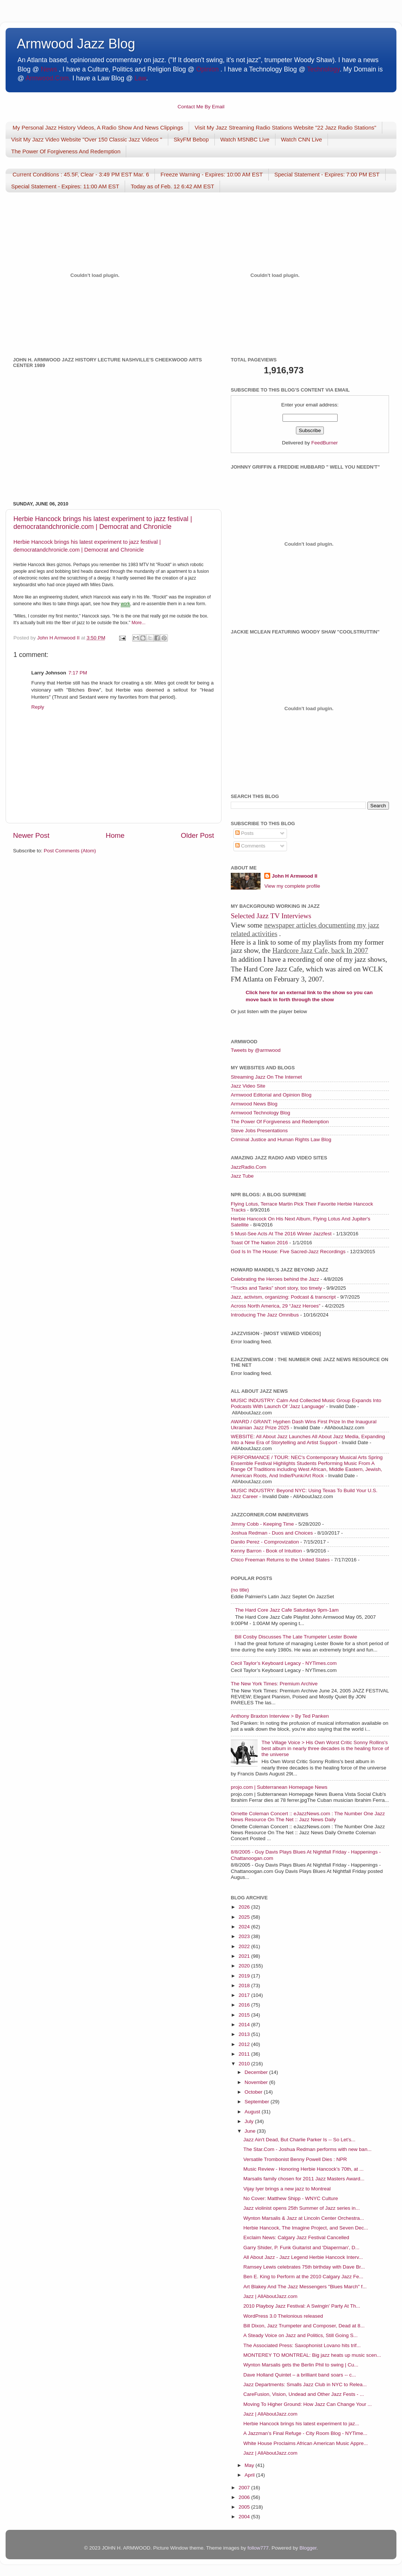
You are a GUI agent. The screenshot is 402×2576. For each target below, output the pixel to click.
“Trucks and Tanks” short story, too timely (276, 1288)
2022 (245, 1946)
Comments (250, 846)
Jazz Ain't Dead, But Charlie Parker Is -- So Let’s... (299, 2139)
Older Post (197, 835)
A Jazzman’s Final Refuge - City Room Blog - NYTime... (305, 2433)
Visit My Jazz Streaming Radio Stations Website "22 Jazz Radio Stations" (285, 127)
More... (138, 622)
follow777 (258, 2548)
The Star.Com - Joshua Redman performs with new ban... (307, 2149)
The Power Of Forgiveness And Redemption (65, 151)
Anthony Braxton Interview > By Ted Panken (280, 1716)
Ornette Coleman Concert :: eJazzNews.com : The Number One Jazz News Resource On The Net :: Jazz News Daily (308, 1816)
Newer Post (31, 835)
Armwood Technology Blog (260, 1112)
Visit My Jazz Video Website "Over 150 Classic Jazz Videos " (86, 139)
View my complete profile (292, 886)
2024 (245, 1926)
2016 (245, 2005)
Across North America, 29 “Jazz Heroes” (275, 1306)
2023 (245, 1936)
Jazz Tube (242, 1176)
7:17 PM (77, 673)
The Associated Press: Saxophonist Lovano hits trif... (302, 2345)
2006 (245, 2497)
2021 (245, 1956)
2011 (245, 2054)
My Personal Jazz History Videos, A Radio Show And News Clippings (98, 127)
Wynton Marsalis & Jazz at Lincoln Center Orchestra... (303, 2218)
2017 (245, 1995)
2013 (245, 2034)
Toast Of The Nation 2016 (259, 1242)
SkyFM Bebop (191, 139)
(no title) (240, 1590)
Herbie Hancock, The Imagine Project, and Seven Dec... (305, 2228)
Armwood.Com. (48, 78)
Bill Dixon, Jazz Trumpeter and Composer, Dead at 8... (304, 2325)
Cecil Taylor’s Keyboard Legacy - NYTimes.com (284, 1663)
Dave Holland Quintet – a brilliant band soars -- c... (299, 2375)
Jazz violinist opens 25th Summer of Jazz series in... (301, 2208)
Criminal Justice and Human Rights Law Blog (281, 1139)
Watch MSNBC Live (244, 139)
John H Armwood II (295, 876)
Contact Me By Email (201, 106)
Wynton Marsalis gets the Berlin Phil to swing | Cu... (300, 2365)
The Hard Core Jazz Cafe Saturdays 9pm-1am (286, 1610)
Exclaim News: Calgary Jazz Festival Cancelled (296, 2237)
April (250, 2475)
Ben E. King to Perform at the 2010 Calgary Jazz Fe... (303, 2276)
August (253, 2111)
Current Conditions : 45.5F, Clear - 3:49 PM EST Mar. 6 (81, 174)
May (250, 2465)
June (251, 2131)
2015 (245, 2015)
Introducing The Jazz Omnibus (265, 1315)
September (258, 2101)
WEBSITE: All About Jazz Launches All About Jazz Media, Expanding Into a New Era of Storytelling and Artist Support (308, 1439)
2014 (245, 2024)
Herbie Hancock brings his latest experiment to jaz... (301, 2423)
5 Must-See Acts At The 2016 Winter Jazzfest (281, 1233)
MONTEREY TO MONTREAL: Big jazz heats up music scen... (312, 2355)
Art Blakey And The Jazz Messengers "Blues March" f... (305, 2286)
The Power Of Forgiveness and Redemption (280, 1121)
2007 (245, 2487)
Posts (244, 833)
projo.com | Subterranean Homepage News (279, 1787)
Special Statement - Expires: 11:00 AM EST (65, 186)
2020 (245, 1966)
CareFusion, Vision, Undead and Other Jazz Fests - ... (303, 2394)
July (250, 2121)
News (49, 69)
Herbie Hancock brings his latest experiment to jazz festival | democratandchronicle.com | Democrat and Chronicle (102, 522)
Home (115, 835)
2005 (245, 2507)
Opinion (207, 69)
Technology (323, 69)
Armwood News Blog (254, 1104)
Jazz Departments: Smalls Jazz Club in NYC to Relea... (305, 2384)
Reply (37, 707)
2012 (245, 2044)
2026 (245, 1907)
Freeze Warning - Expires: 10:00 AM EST (211, 174)
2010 (245, 2063)
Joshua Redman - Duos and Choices (272, 1533)
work (125, 603)
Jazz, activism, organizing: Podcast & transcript (283, 1297)
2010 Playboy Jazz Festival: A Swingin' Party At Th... (301, 2306)
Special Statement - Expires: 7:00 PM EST (327, 174)
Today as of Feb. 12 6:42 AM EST (172, 186)
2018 (245, 1985)
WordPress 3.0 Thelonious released (283, 2316)
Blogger (307, 2548)
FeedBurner (324, 443)
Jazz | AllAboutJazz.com (270, 2296)
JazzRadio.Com (248, 1167)
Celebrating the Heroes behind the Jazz (275, 1279)
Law (140, 78)
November (257, 2082)
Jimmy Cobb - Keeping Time (262, 1524)
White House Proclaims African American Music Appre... (305, 2443)
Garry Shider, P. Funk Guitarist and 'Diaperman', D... (301, 2247)
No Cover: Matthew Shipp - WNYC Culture (290, 2198)
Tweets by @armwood (256, 1050)
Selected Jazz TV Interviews (271, 916)
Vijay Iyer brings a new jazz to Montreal (287, 2189)
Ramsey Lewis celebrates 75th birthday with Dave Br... (304, 2267)
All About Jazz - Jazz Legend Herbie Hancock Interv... (303, 2257)
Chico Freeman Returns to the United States (280, 1559)
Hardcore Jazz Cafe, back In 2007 (320, 950)
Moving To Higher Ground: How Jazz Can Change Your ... (307, 2404)
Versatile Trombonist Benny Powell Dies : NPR (295, 2159)
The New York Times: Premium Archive (274, 1683)
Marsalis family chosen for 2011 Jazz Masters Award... (303, 2178)
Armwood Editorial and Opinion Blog (271, 1095)
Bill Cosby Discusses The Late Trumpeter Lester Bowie (295, 1637)
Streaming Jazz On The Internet (266, 1077)
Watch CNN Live (301, 139)
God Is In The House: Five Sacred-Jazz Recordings (288, 1251)
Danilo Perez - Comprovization (265, 1542)
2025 (245, 1917)
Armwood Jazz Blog (76, 43)
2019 (245, 1976)
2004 (245, 2516)
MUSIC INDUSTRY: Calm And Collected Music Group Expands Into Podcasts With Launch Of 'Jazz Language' (306, 1403)
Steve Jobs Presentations (259, 1130)
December (257, 2072)
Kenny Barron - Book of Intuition (266, 1551)
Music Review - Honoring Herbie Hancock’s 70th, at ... (303, 2169)
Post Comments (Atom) (70, 850)
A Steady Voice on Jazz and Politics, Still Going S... (300, 2335)
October (254, 2092)
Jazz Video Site (248, 1086)
